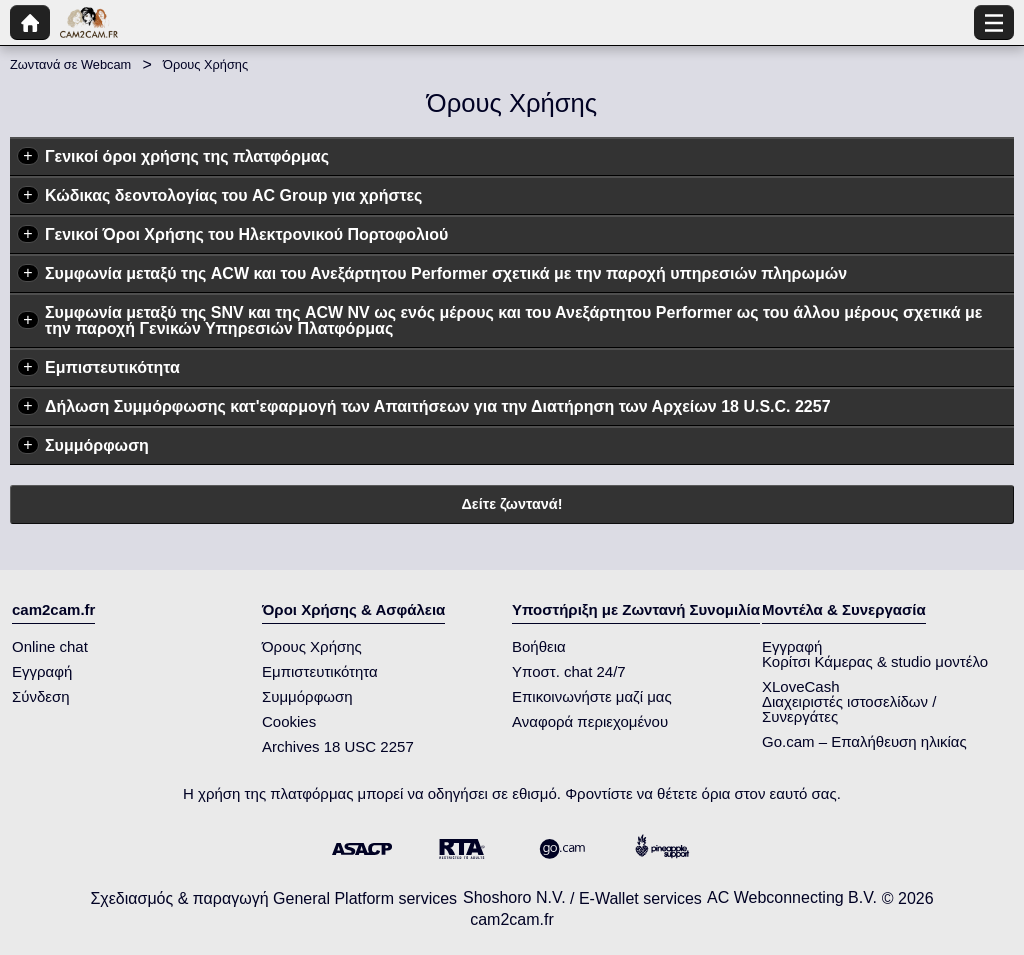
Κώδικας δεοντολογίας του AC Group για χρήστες (233, 195)
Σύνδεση (41, 696)
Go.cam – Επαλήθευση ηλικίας (864, 741)
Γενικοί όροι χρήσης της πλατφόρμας (187, 156)
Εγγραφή (42, 671)
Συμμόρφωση (97, 445)
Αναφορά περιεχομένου (590, 721)
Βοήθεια (539, 646)
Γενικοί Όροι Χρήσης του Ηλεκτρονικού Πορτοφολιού (246, 234)
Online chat (50, 646)
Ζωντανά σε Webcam (70, 64)
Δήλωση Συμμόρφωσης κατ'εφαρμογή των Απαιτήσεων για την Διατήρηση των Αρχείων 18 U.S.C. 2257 (438, 406)
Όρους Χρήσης (312, 646)
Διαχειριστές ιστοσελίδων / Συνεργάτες (849, 709)
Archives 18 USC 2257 (338, 746)
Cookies (289, 721)
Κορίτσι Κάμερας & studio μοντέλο (875, 661)
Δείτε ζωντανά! (512, 504)
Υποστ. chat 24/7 (569, 671)
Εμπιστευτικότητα (112, 367)
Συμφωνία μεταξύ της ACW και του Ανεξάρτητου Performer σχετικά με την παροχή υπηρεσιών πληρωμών (446, 273)
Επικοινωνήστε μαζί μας (592, 696)
